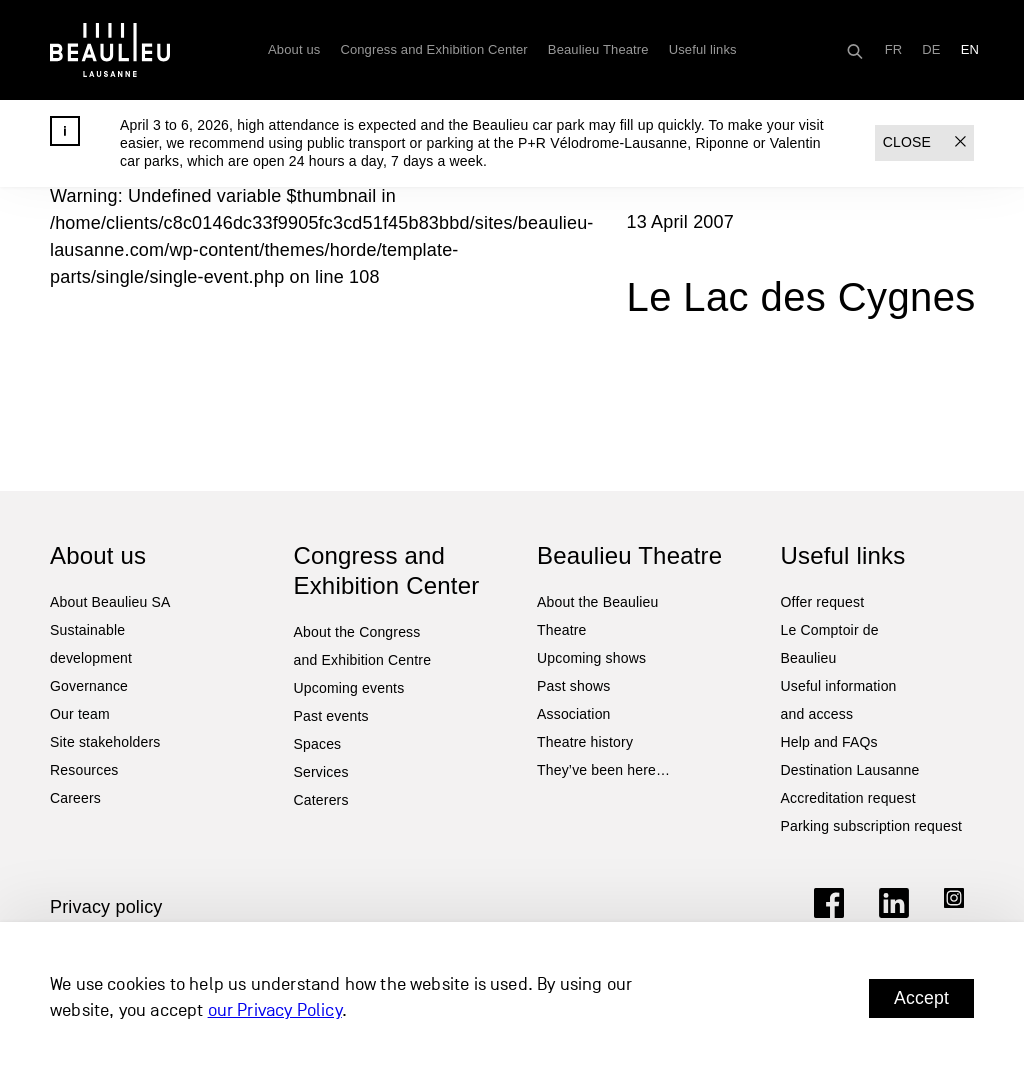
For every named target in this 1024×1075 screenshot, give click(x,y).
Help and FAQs (829, 742)
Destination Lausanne (850, 770)
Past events (331, 716)
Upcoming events (349, 688)
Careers (75, 798)
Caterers (321, 800)
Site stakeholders (105, 742)
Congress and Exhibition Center (433, 49)
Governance (89, 686)
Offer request (823, 602)
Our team (80, 714)
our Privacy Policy (275, 1011)
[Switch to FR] (894, 50)
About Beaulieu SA (110, 602)
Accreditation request (848, 798)
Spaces (318, 744)
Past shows (573, 686)
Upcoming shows (591, 658)
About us (294, 49)
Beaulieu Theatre (598, 49)
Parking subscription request (872, 826)
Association (574, 714)
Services (321, 772)
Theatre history (585, 742)
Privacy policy (106, 907)
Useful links (703, 49)
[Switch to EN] (970, 50)
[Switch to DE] (931, 50)
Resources (84, 770)
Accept (921, 998)
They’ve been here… (603, 770)
